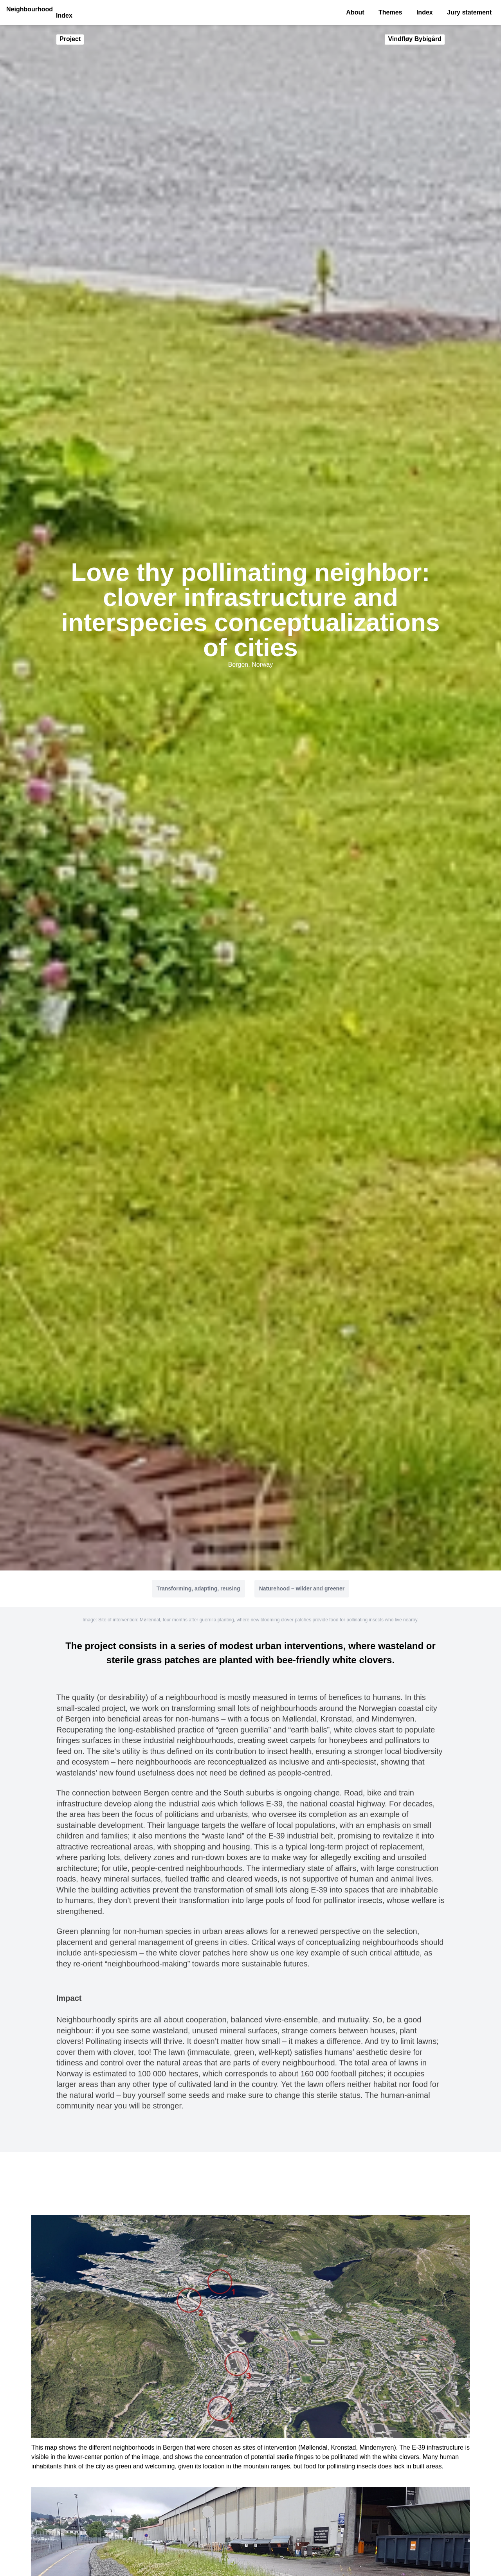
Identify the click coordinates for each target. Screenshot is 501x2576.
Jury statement (469, 12)
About (355, 12)
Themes (390, 12)
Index (424, 12)
